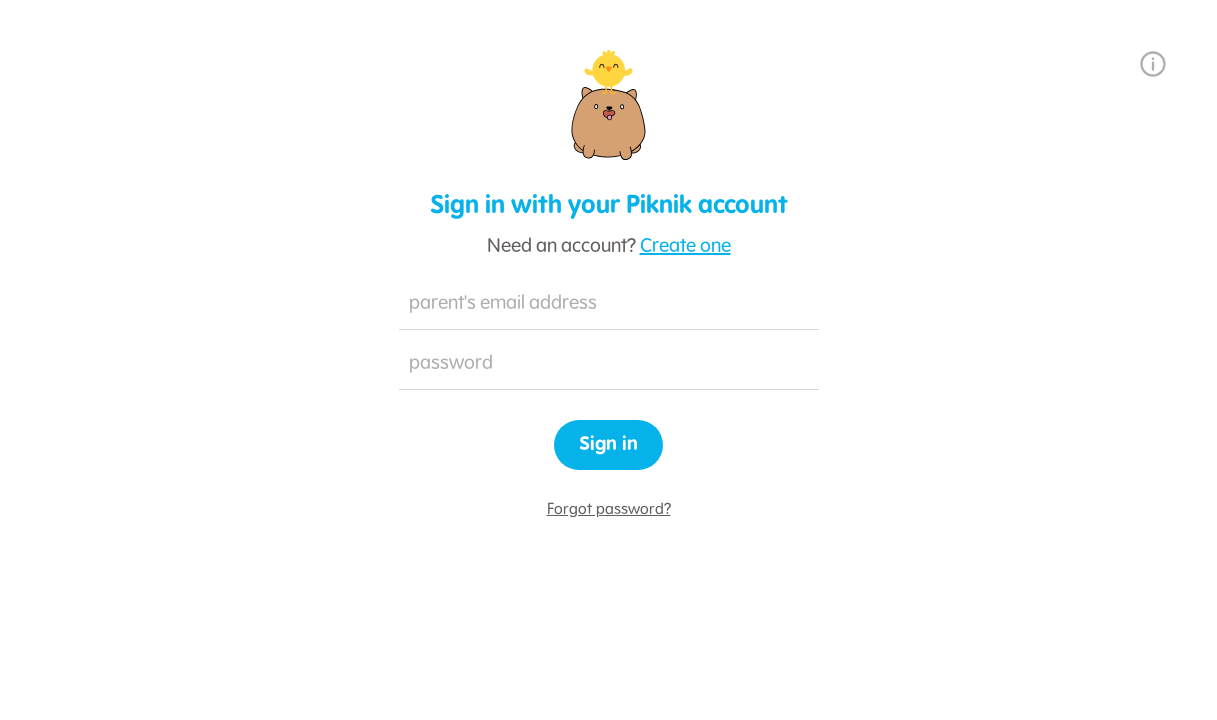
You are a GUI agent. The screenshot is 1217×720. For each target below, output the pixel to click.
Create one (685, 247)
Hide (793, 365)
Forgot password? (609, 510)
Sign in (608, 445)
